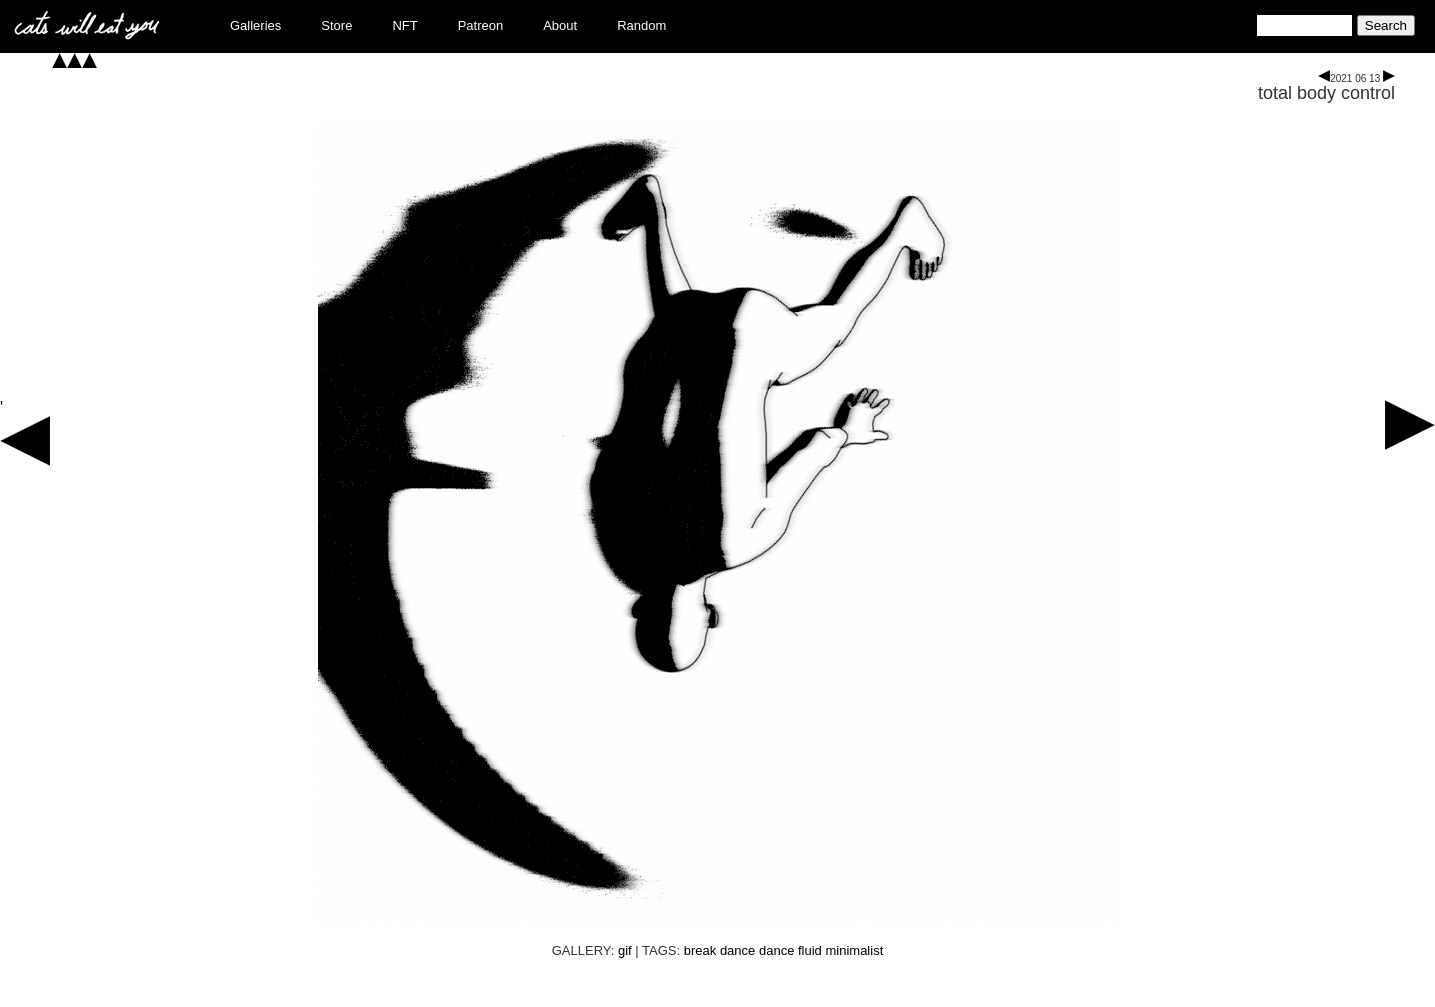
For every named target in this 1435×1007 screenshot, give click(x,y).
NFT (404, 25)
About (560, 25)
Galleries (255, 25)
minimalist (854, 950)
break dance (720, 950)
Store (336, 25)
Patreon (481, 25)
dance (776, 950)
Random (641, 25)
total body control (1326, 93)
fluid (810, 950)
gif (625, 950)
